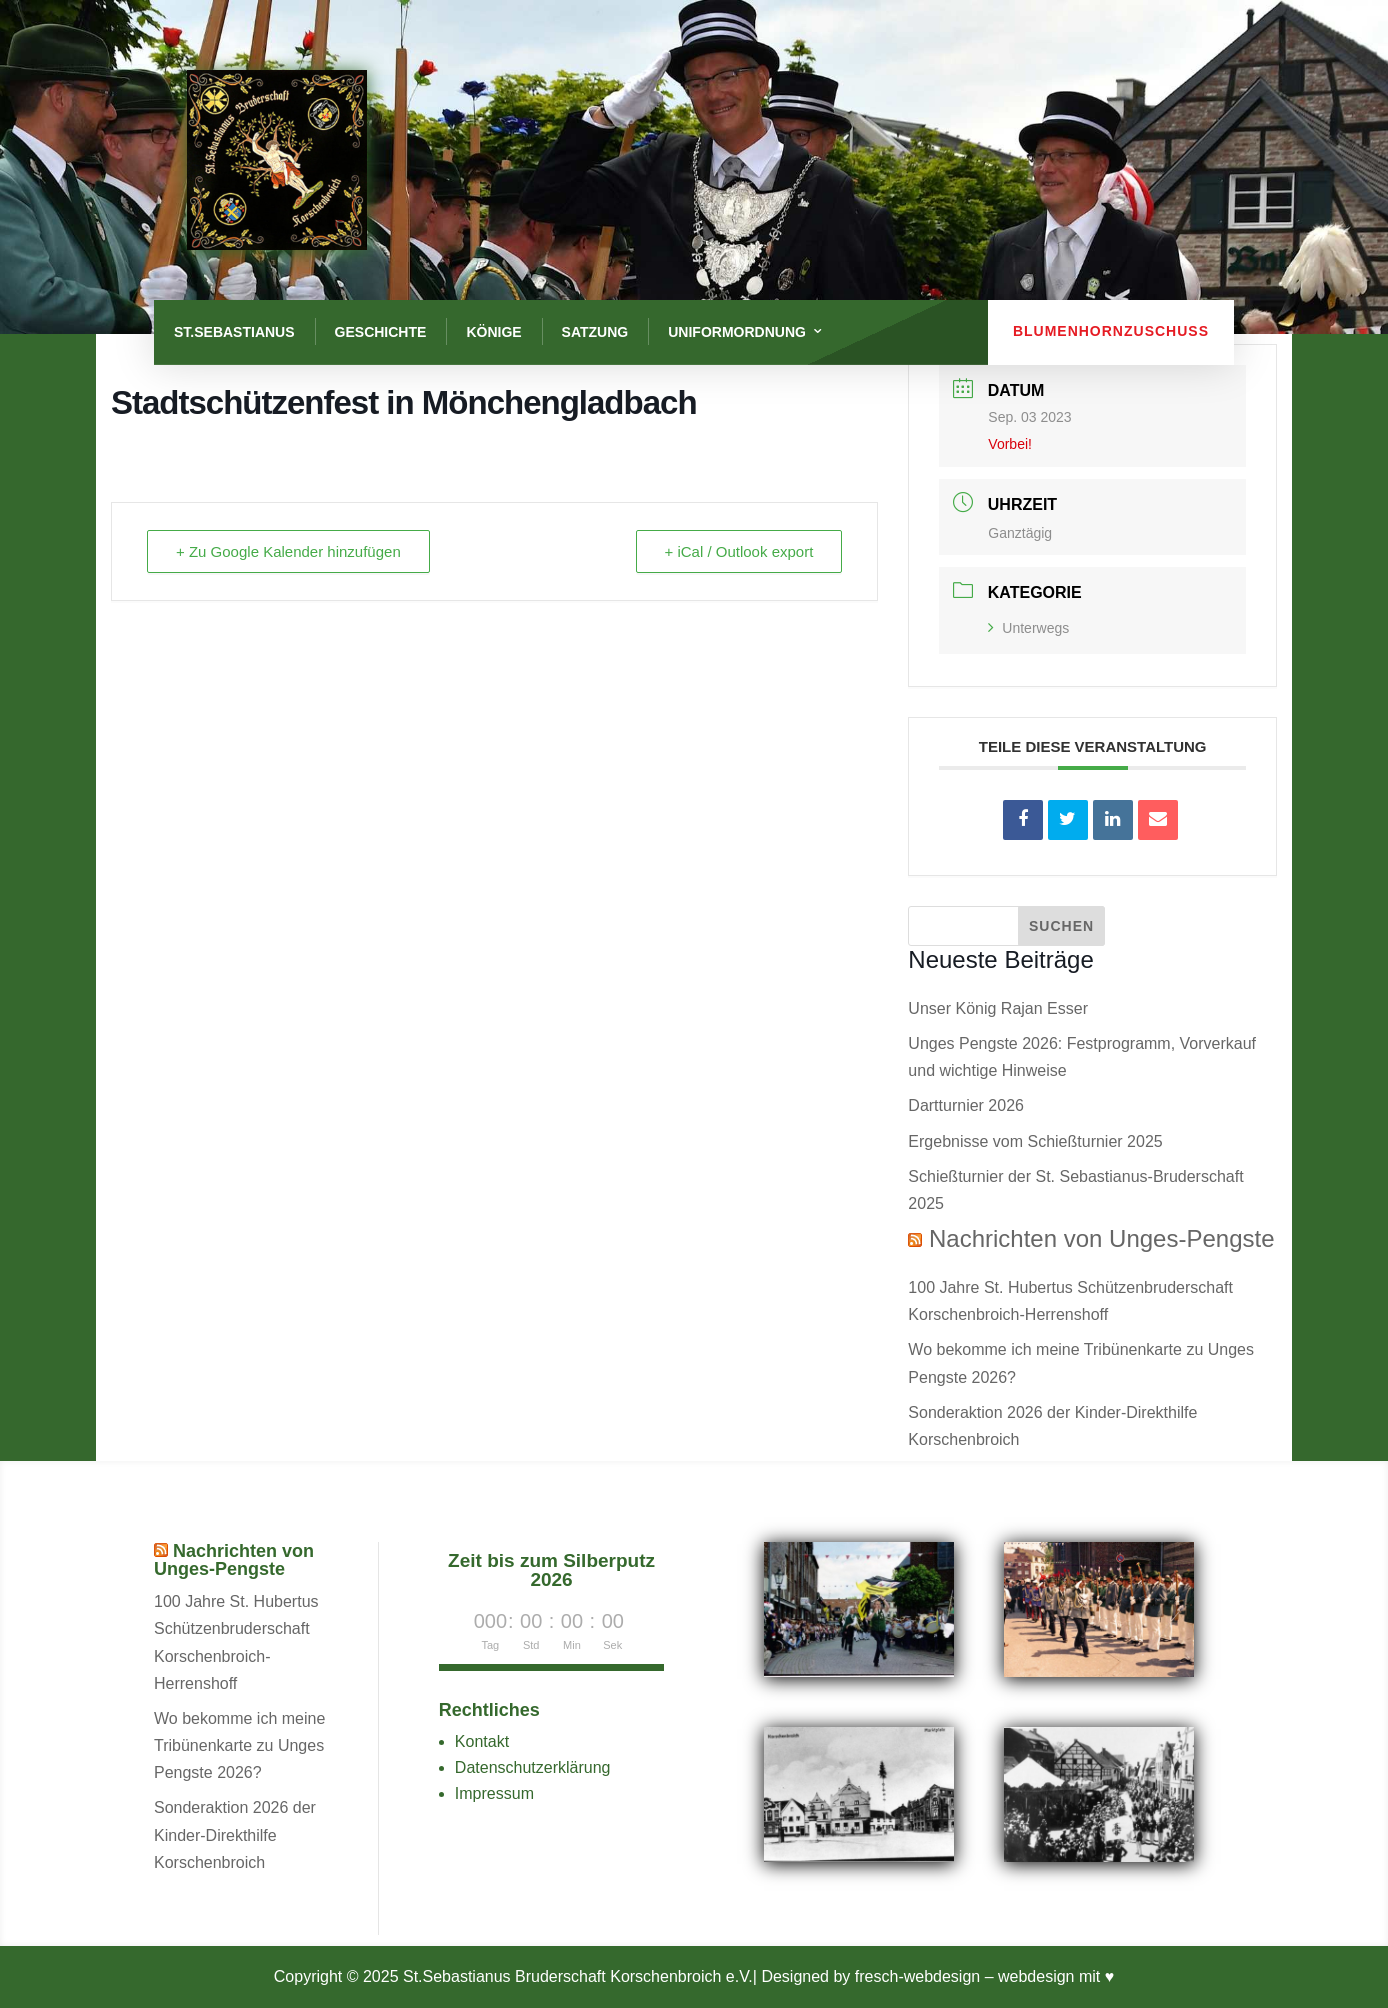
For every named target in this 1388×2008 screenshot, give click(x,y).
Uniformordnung (737, 332)
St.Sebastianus (234, 332)
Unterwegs (1028, 628)
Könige (493, 332)
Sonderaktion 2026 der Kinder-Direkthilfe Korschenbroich (235, 1834)
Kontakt (482, 1741)
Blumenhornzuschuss (1111, 331)
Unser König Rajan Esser (998, 1008)
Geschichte (381, 332)
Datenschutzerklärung (533, 1767)
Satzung (595, 332)
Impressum (494, 1793)
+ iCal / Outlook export (739, 551)
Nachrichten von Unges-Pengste (1102, 1238)
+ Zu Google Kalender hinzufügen (288, 551)
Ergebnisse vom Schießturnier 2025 (1035, 1141)
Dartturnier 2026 (966, 1105)
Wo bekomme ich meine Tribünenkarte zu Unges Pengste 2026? (239, 1745)
